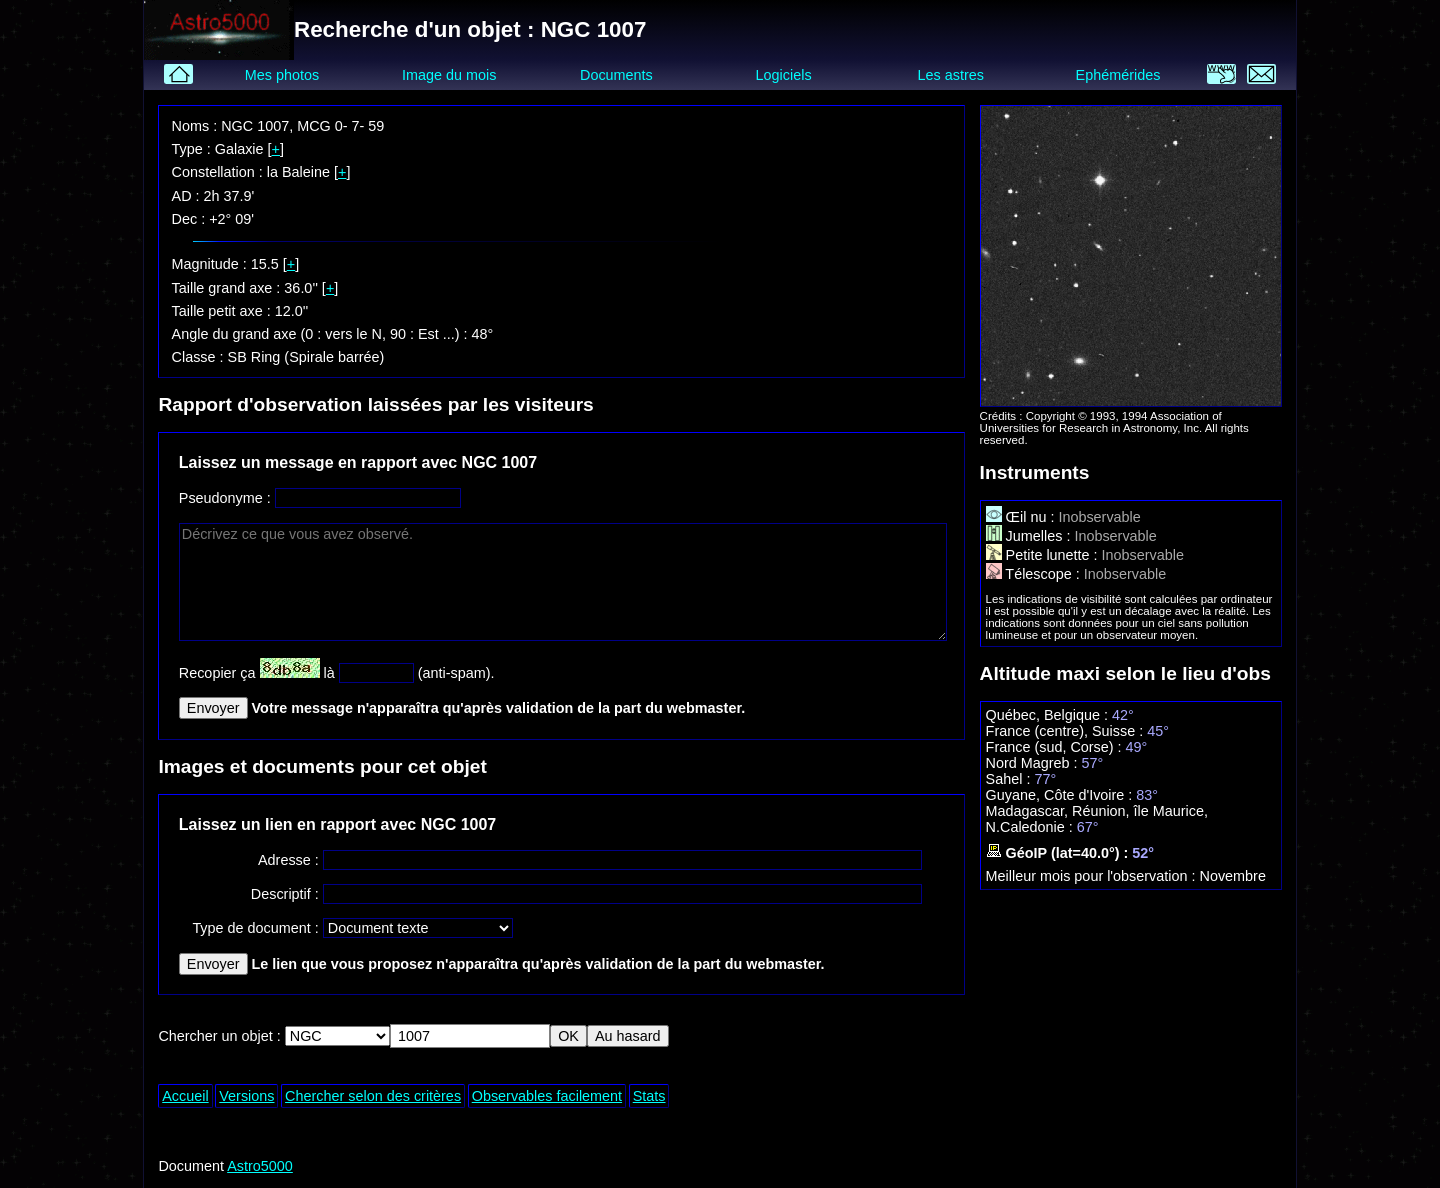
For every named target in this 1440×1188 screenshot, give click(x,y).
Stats (649, 1096)
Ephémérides (1118, 75)
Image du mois (449, 75)
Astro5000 (260, 1166)
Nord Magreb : (1034, 763)
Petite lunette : (1044, 555)
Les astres (951, 75)
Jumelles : (1030, 536)
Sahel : (1010, 779)
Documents (616, 75)
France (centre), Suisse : (1067, 731)
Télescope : (1035, 574)
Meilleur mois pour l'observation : (1093, 876)
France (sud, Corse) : (1056, 747)
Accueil (185, 1096)
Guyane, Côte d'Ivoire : (1061, 795)
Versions (246, 1096)
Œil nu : (1022, 517)
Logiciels (784, 75)
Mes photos (282, 75)
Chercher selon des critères (373, 1096)
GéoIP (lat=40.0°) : (1059, 853)
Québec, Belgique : (1049, 715)
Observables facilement (547, 1096)
